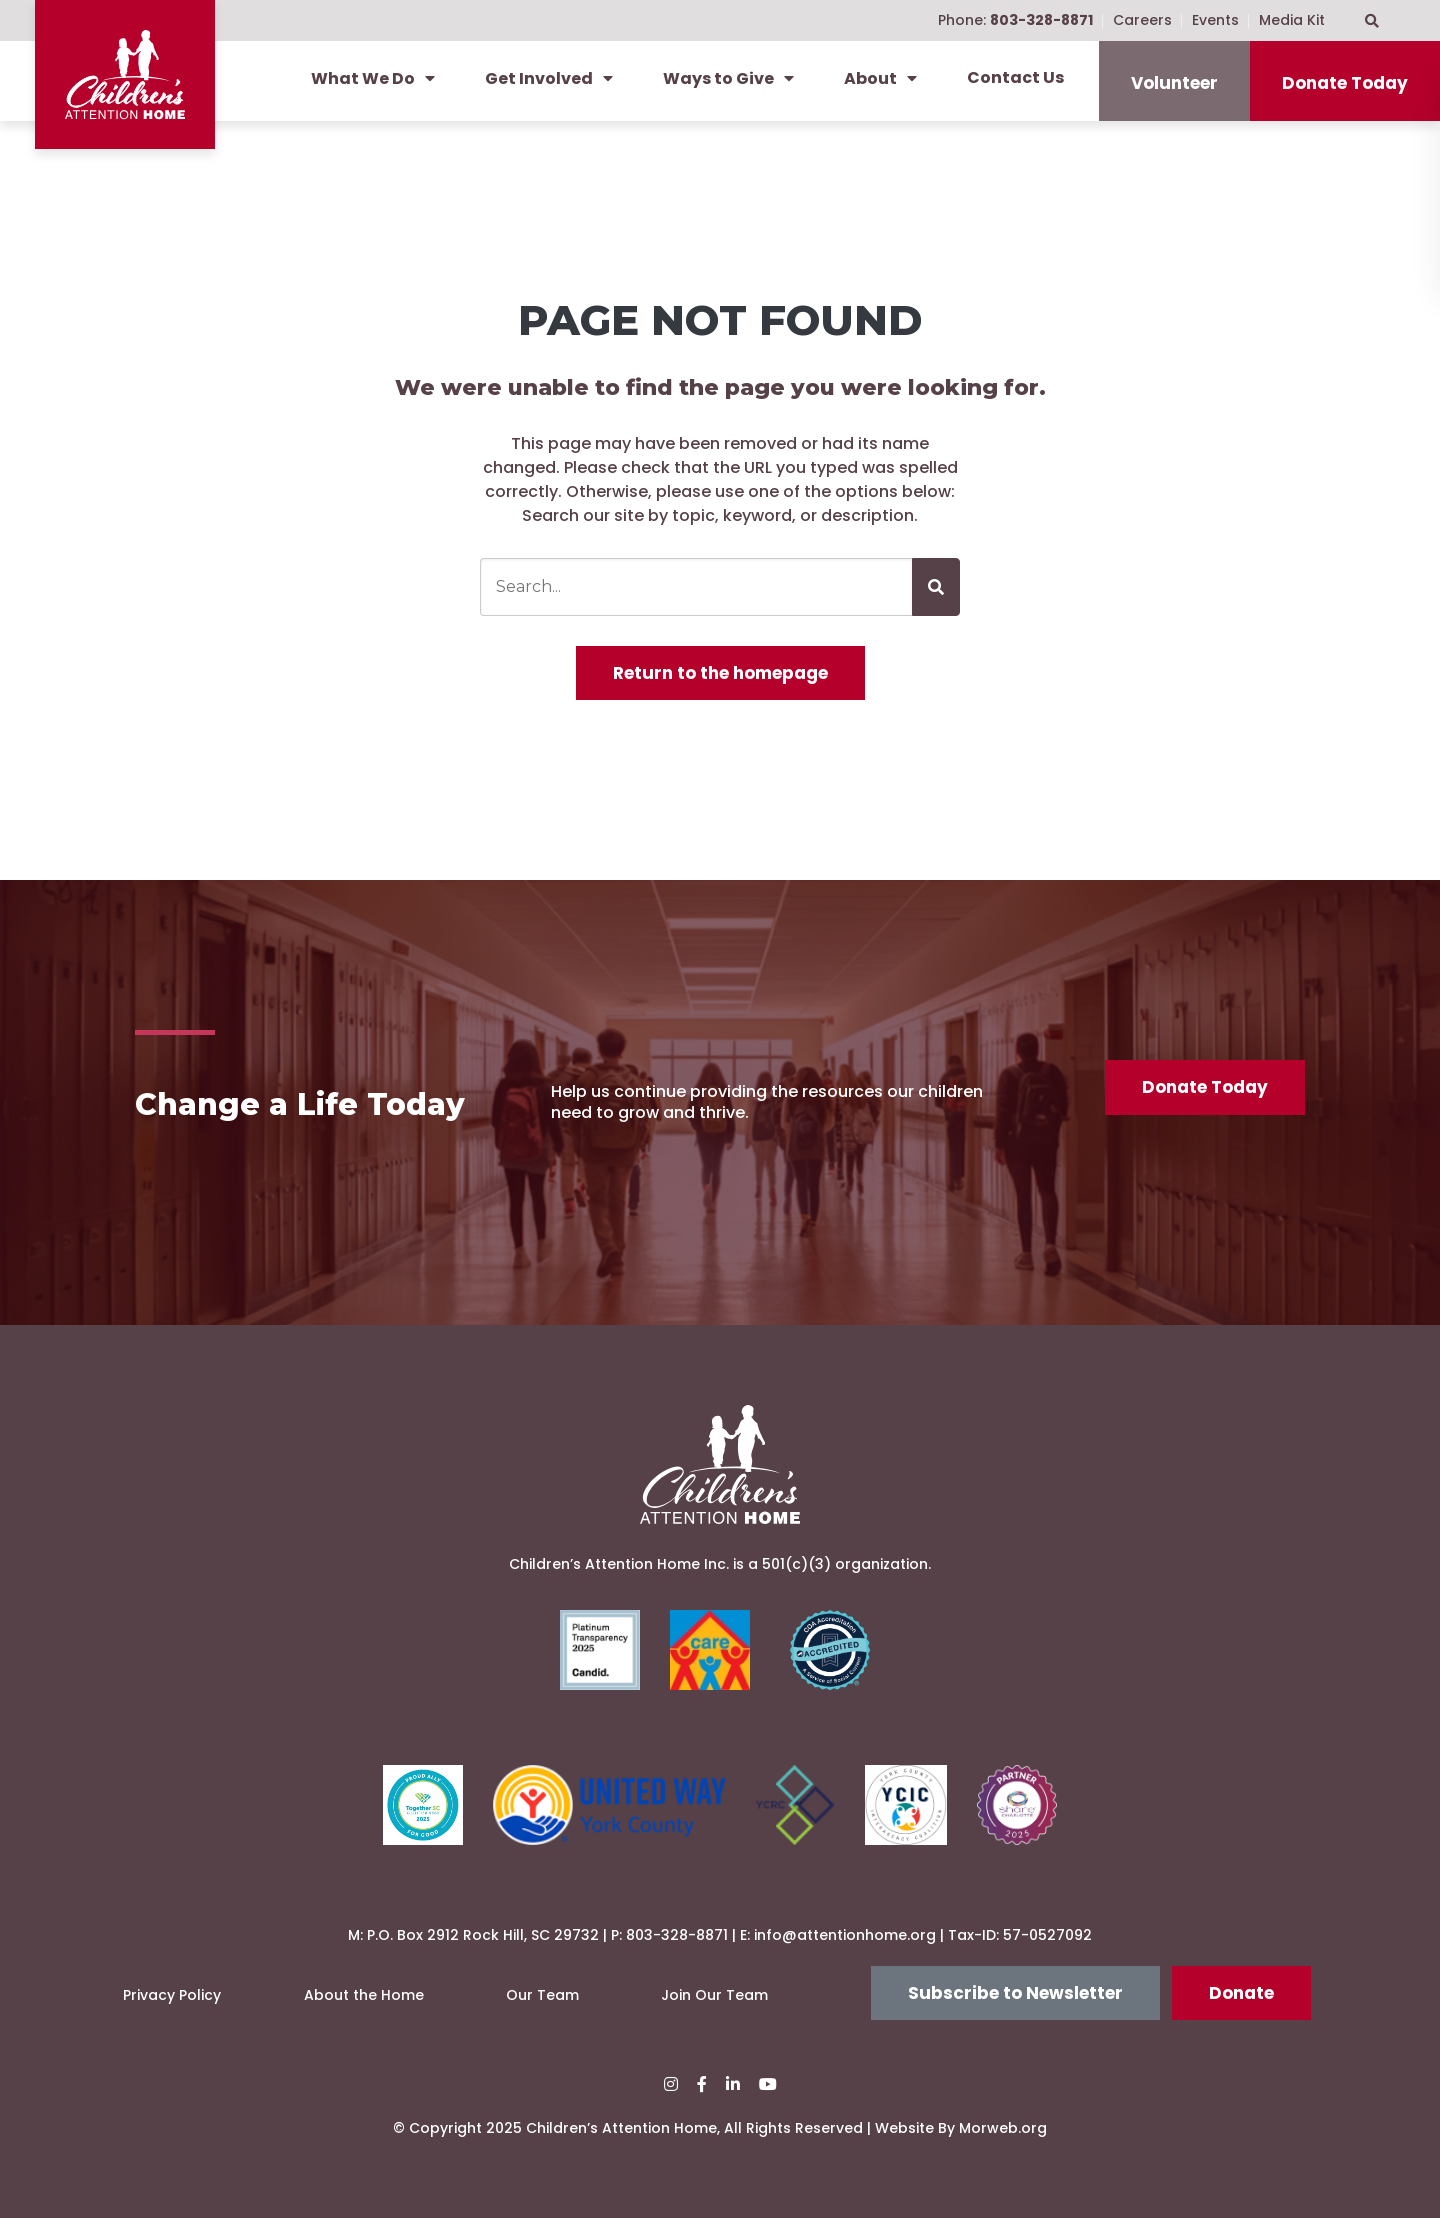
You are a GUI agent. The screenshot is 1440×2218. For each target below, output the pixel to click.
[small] (671, 2084)
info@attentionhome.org (845, 1935)
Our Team (542, 1995)
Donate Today (1345, 83)
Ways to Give (728, 78)
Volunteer (1174, 83)
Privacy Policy (172, 1995)
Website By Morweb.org (961, 2128)
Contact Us (1015, 77)
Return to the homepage (720, 673)
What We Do (373, 78)
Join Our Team (714, 1995)
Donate (1241, 1993)
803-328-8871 (677, 1935)
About (880, 78)
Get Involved (549, 78)
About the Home (364, 1995)
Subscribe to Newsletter (1015, 1993)
